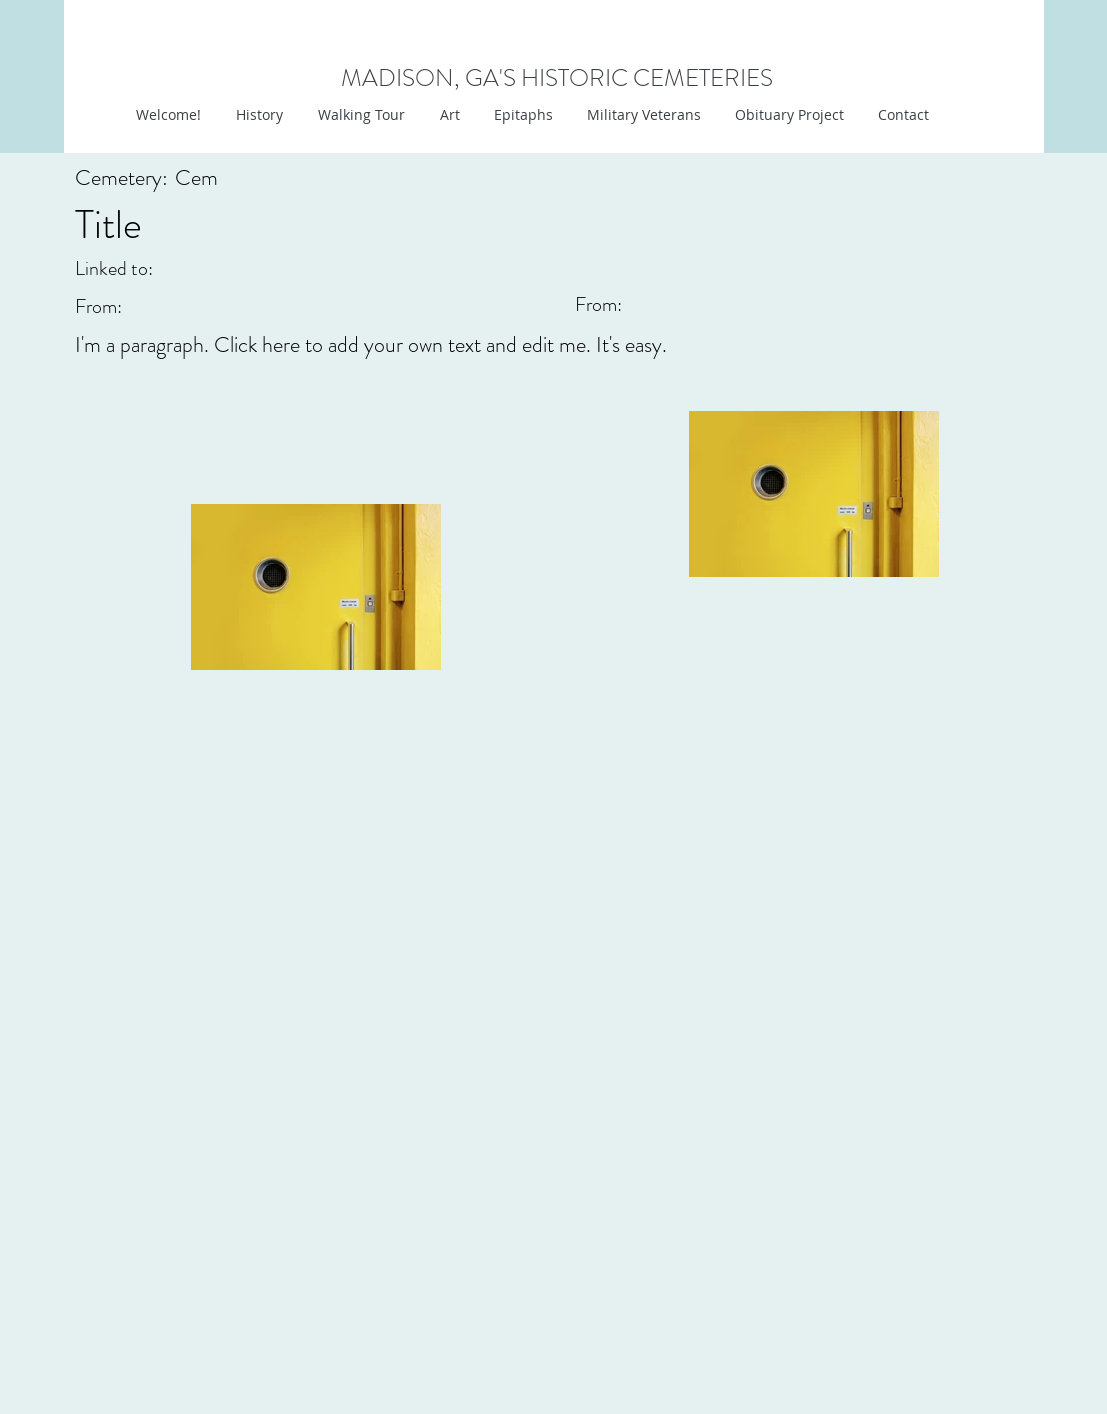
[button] (447, 115)
